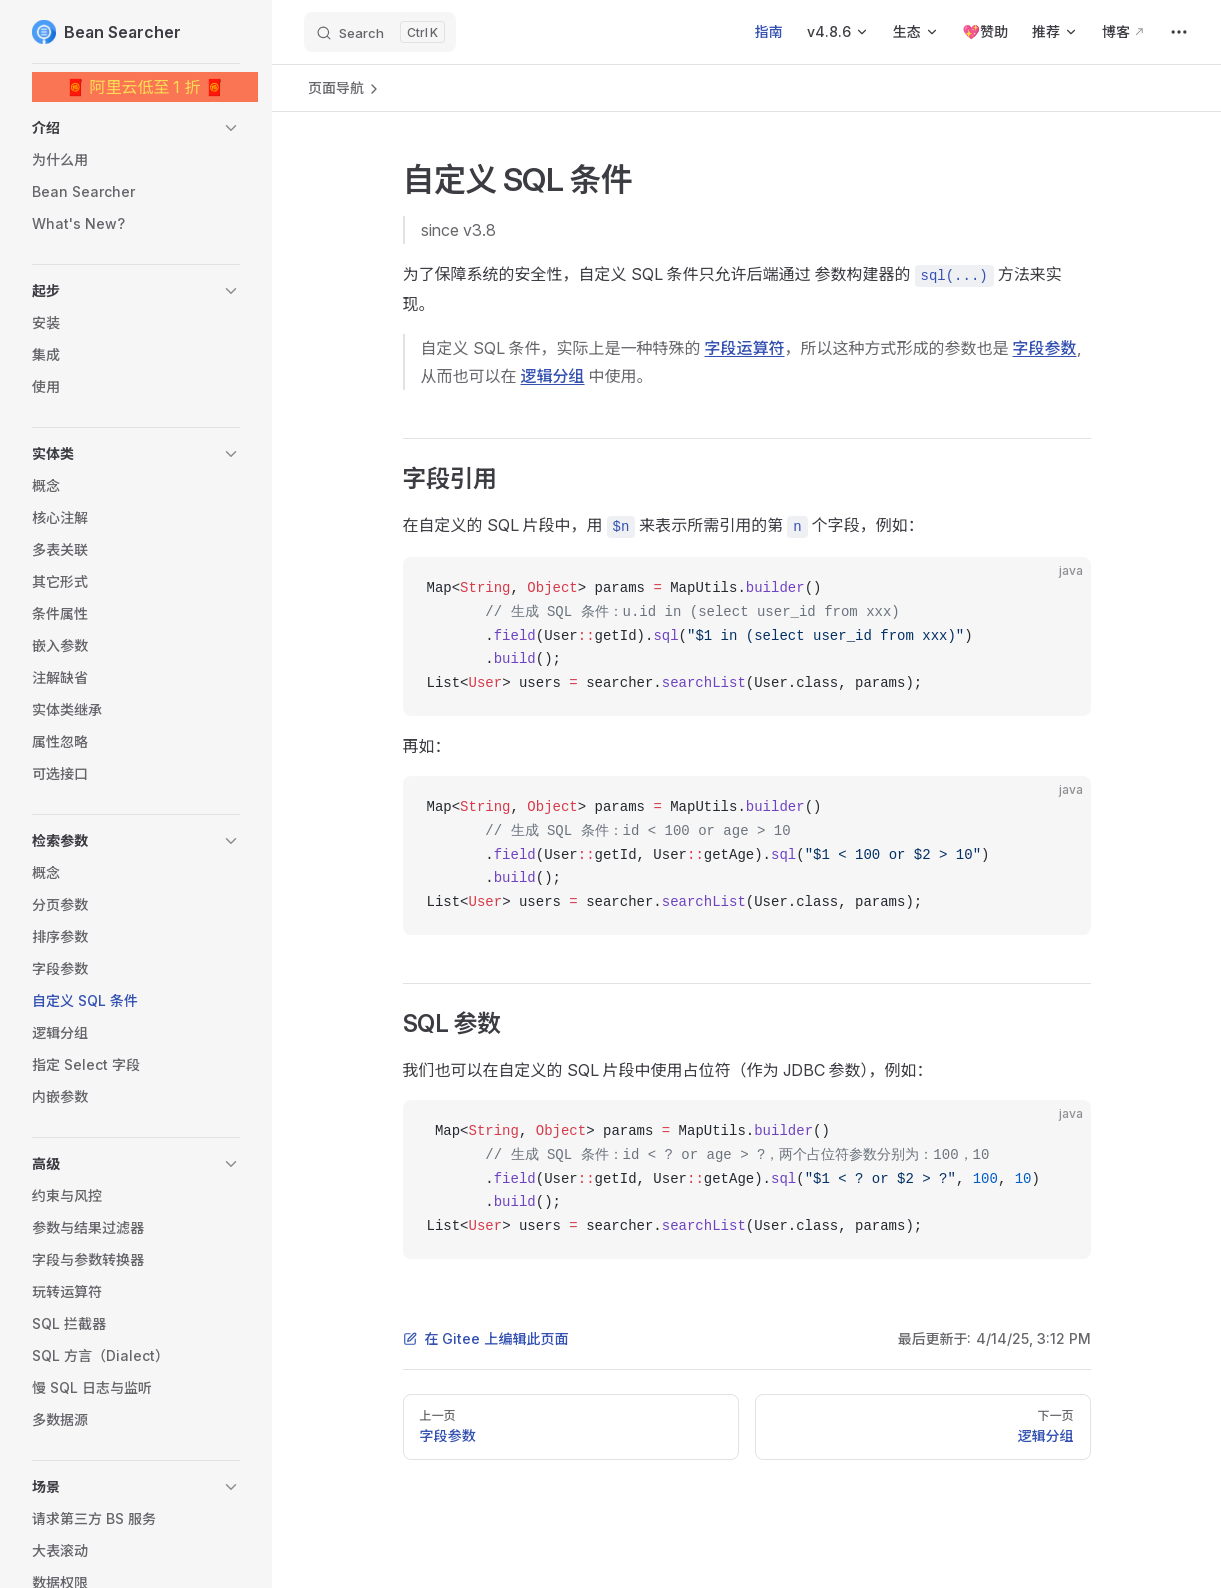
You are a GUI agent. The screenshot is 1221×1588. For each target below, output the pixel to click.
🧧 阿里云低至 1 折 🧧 (145, 87)
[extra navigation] (1179, 32)
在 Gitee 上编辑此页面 (486, 1338)
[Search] (380, 32)
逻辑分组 (553, 376)
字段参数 (1045, 348)
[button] (136, 128)
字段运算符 (745, 348)
